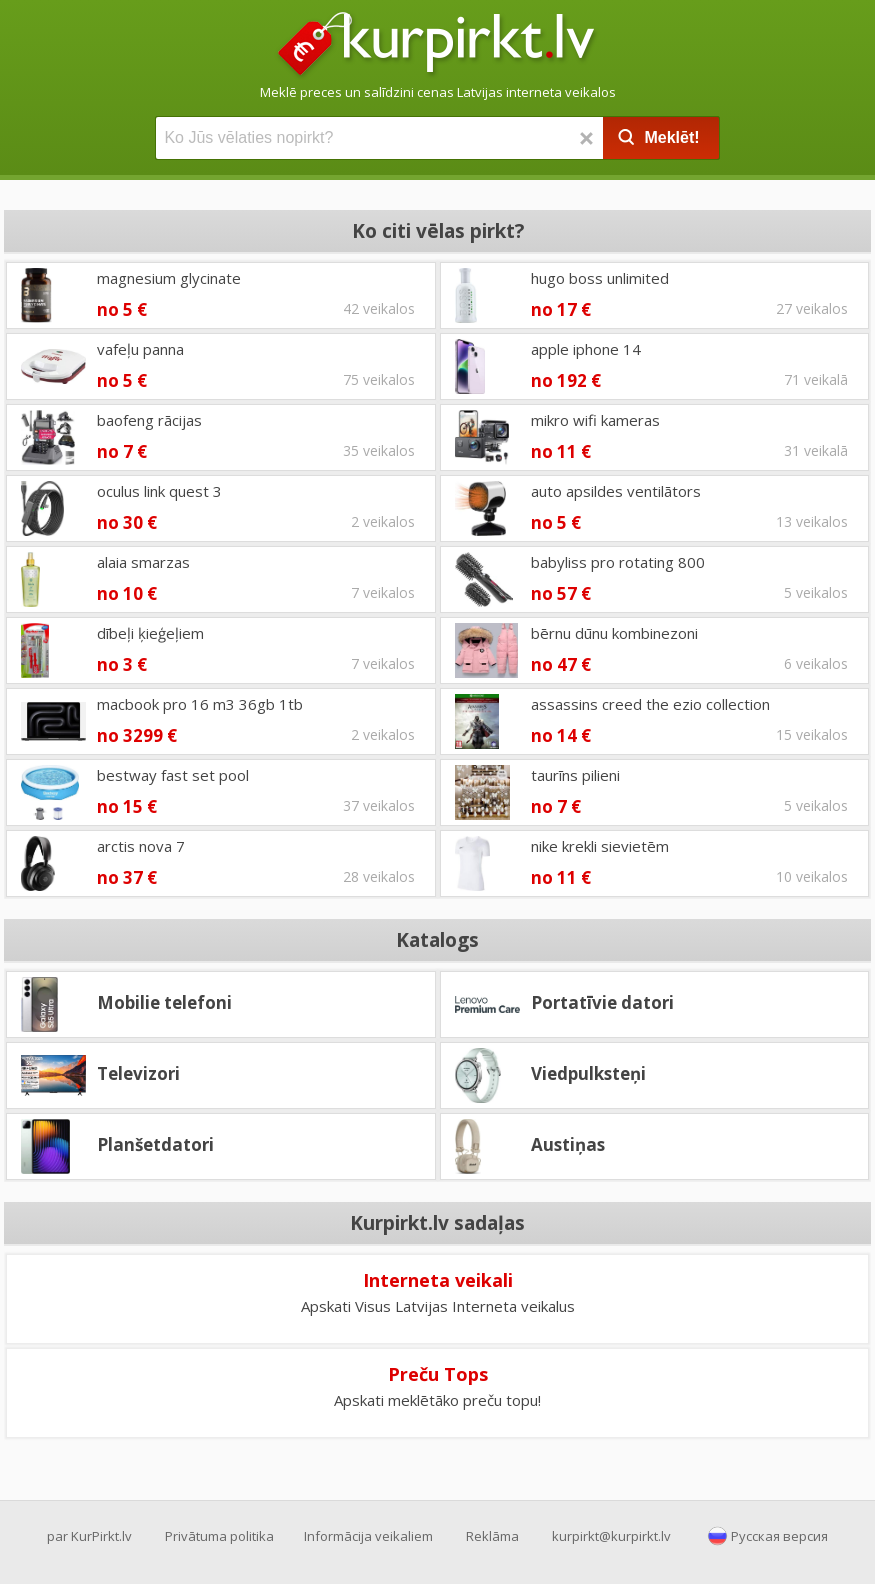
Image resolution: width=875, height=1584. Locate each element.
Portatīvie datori (602, 1002)
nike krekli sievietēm (600, 846)
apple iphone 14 (586, 349)
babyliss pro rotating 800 (618, 562)
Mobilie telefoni (164, 1002)
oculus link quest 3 (159, 491)
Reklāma (492, 1536)
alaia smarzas (143, 562)
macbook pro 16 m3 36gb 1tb (200, 704)
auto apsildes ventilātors (616, 491)
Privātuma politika (219, 1536)
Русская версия (779, 1536)
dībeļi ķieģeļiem (150, 633)
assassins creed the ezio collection (650, 704)
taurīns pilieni (575, 775)
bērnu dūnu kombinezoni (614, 633)
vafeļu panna (140, 349)
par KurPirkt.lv (89, 1536)
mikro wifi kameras (595, 420)
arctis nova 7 (141, 846)
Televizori (138, 1073)
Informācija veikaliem (368, 1536)
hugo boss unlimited (600, 278)
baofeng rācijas (149, 420)
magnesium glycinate (169, 278)
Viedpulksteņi (588, 1073)
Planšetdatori (155, 1144)
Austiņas (568, 1144)
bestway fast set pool (173, 775)
